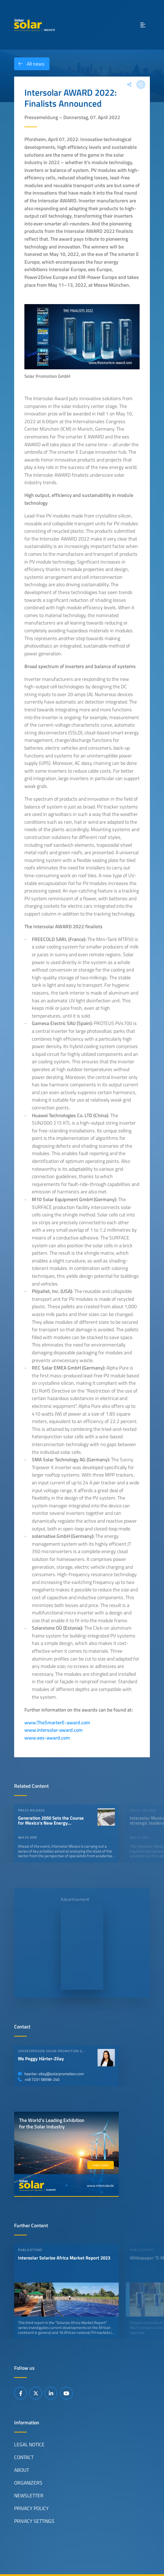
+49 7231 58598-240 (38, 2079)
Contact (24, 2457)
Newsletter (28, 2495)
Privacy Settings (34, 2521)
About (21, 2470)
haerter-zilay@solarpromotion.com (51, 2074)
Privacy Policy (31, 2508)
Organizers (28, 2483)
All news (29, 64)
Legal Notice (29, 2444)
